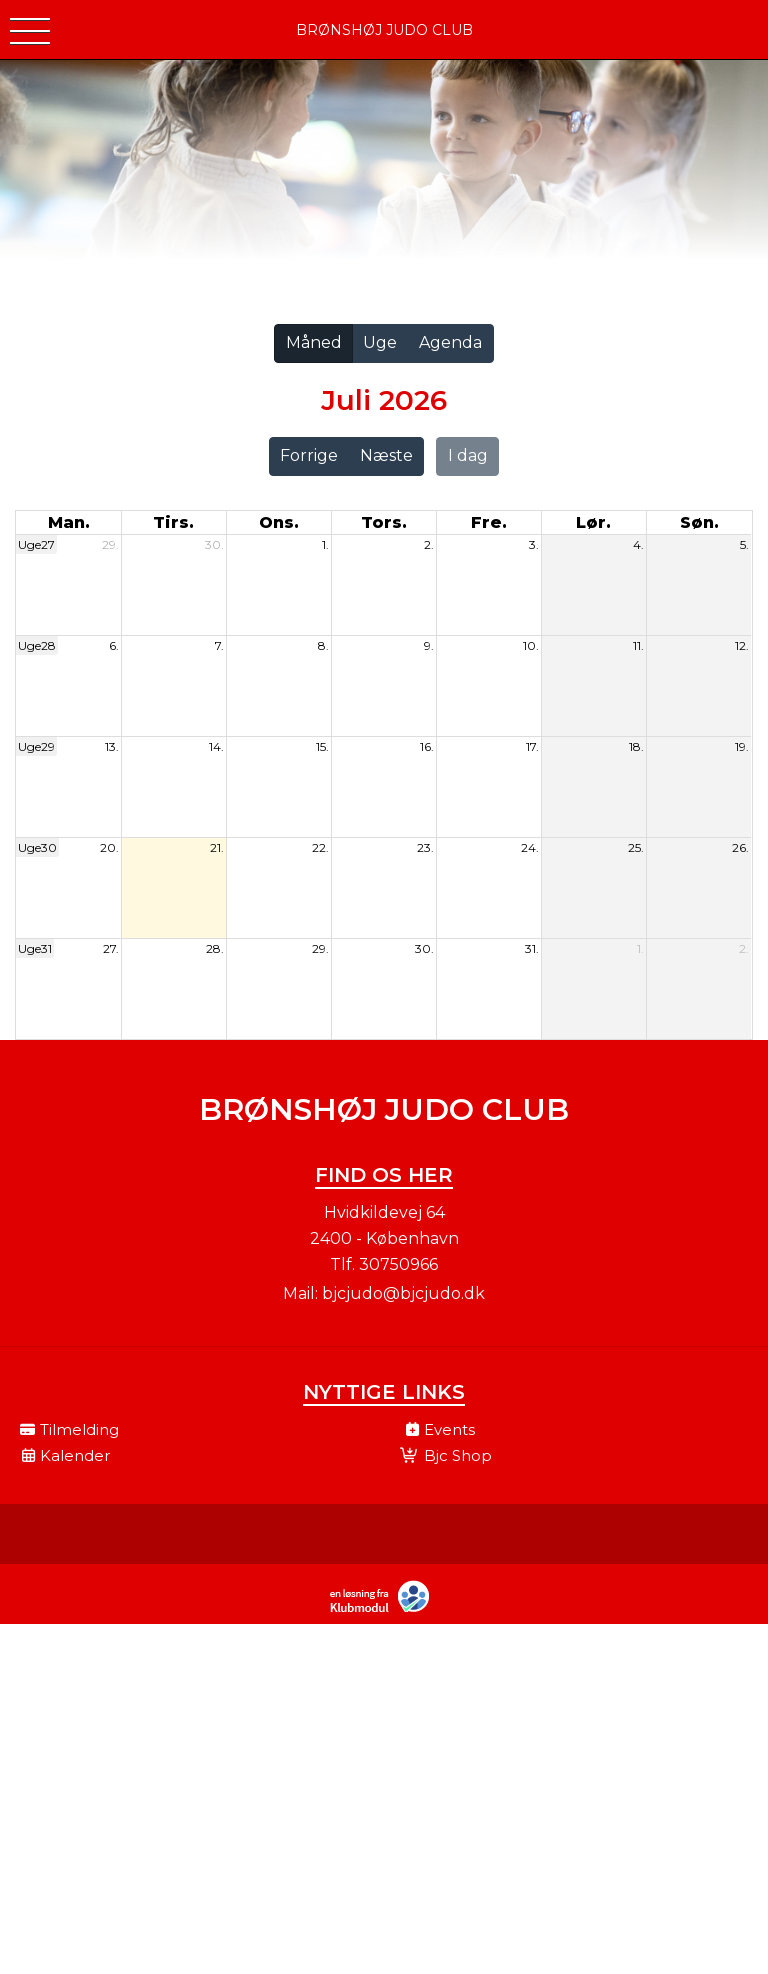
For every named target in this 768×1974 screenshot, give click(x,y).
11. (638, 645)
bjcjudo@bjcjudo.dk (403, 1293)
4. (638, 544)
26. (740, 847)
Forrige (309, 455)
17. (532, 746)
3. (534, 544)
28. (215, 948)
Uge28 (37, 645)
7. (219, 645)
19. (742, 746)
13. (112, 746)
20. (109, 847)
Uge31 (35, 948)
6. (114, 645)
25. (636, 847)
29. (110, 544)
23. (425, 847)
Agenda (450, 342)
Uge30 (37, 847)
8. (323, 645)
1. (325, 544)
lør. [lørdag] (593, 522)
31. (532, 948)
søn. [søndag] (699, 522)
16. (427, 746)
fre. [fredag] (489, 522)
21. (217, 847)
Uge (380, 342)
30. (214, 544)
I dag (468, 455)
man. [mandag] (69, 522)
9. (429, 645)
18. (636, 746)
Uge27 (36, 544)
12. (742, 645)
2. (429, 544)
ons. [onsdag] (279, 522)
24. (530, 847)
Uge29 (36, 746)
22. (320, 847)
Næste (386, 455)
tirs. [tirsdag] (173, 522)
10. (531, 645)
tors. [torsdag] (384, 522)
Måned (314, 342)
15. (322, 746)
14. (216, 746)
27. (111, 948)
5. (744, 544)
